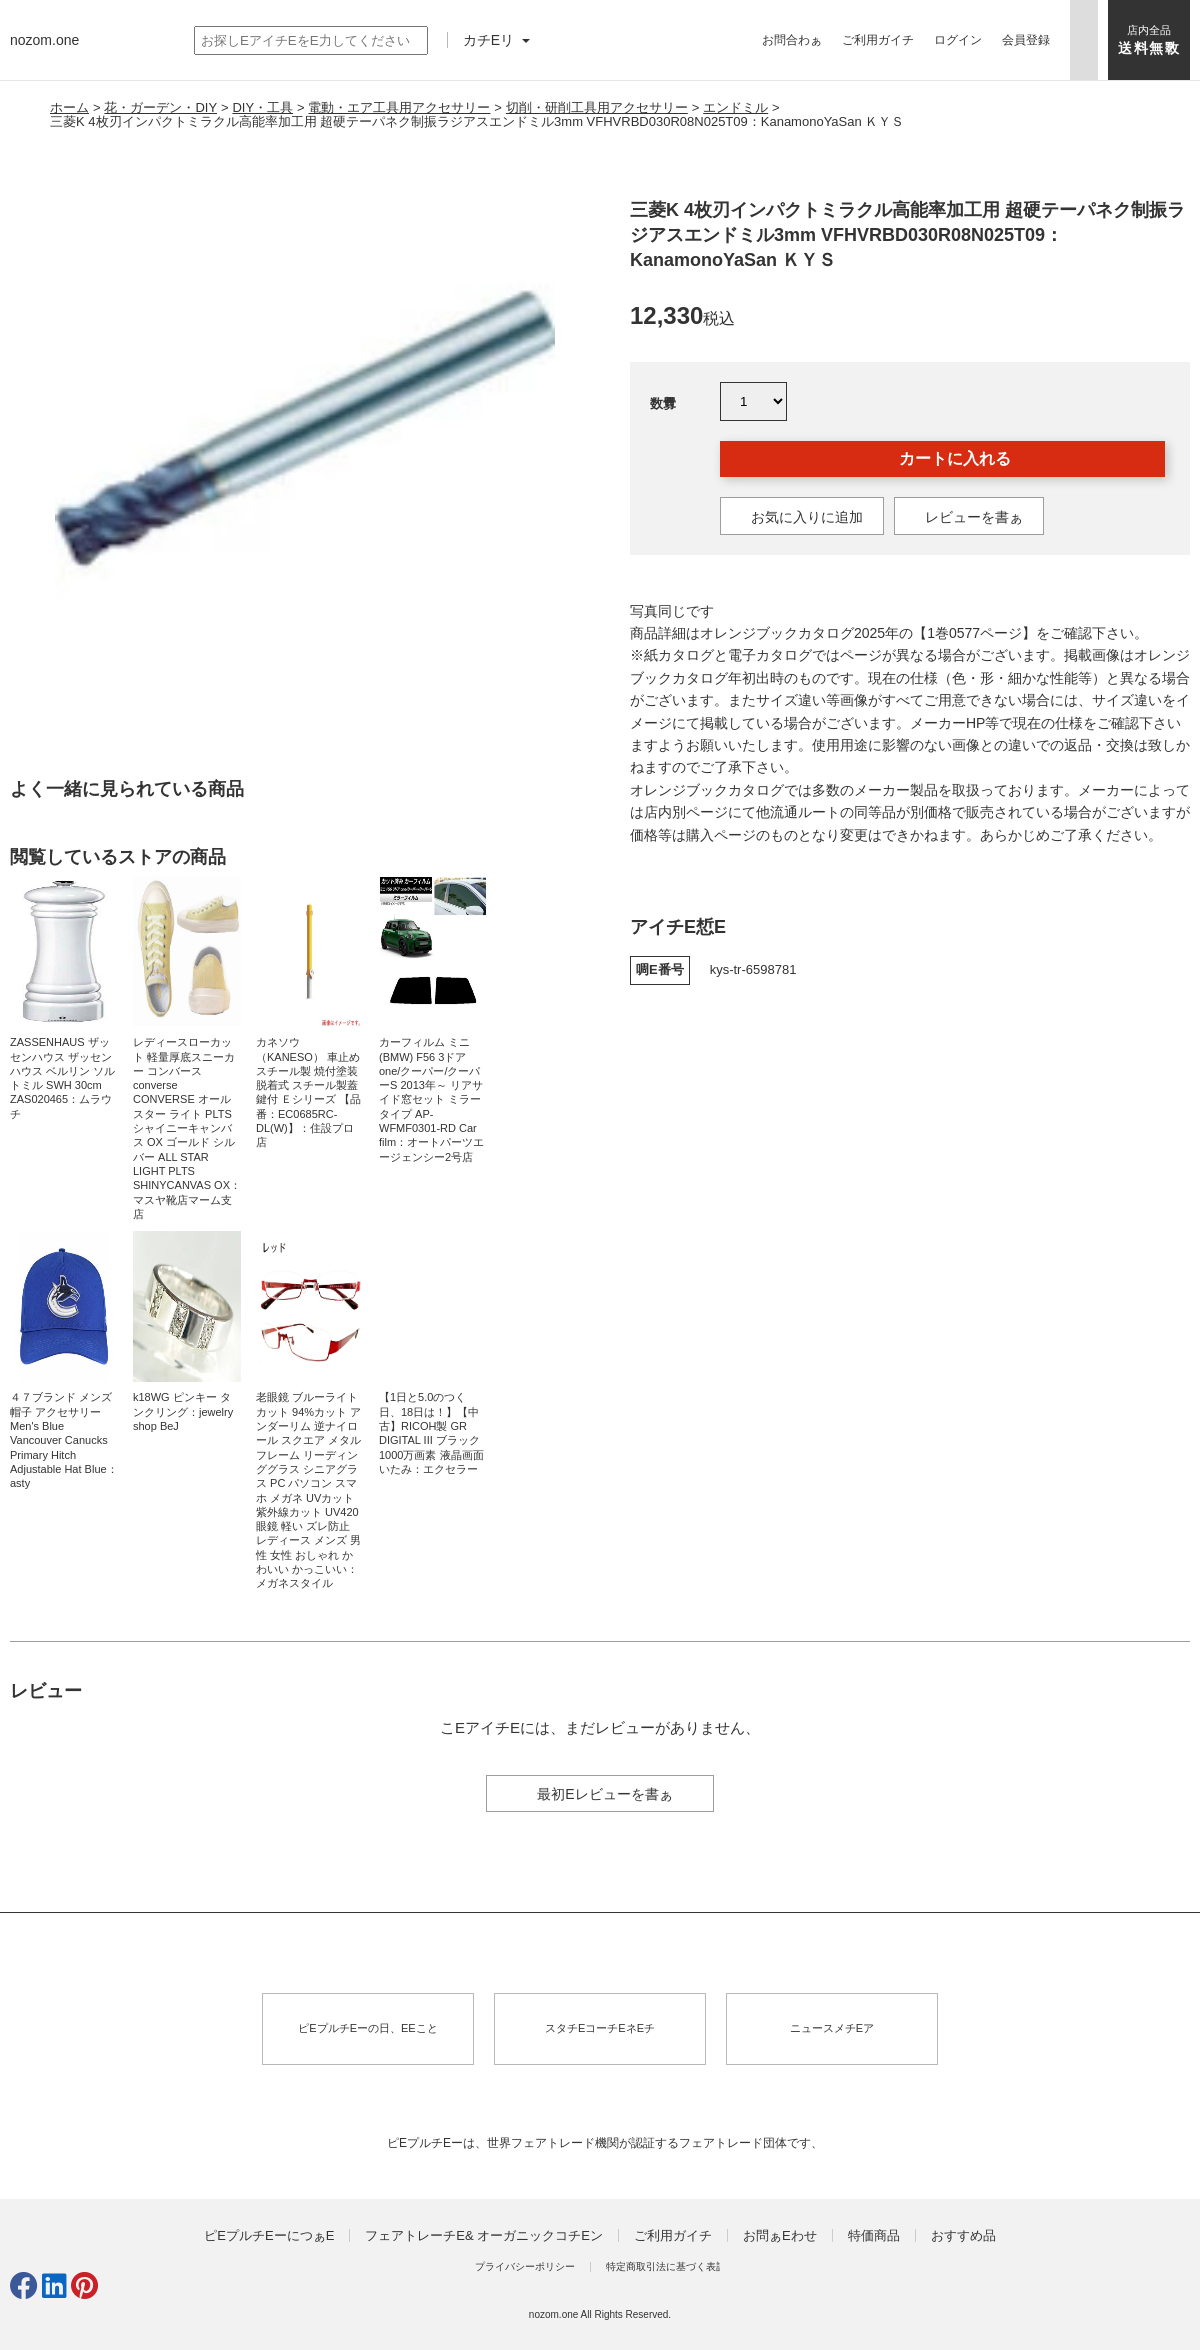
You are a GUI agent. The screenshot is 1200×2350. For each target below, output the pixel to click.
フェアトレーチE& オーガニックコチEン (484, 2235)
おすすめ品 (963, 2235)
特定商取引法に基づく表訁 (666, 2266)
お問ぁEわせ (780, 2235)
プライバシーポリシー (525, 2266)
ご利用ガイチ (878, 40)
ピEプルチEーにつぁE (269, 2235)
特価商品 (874, 2235)
